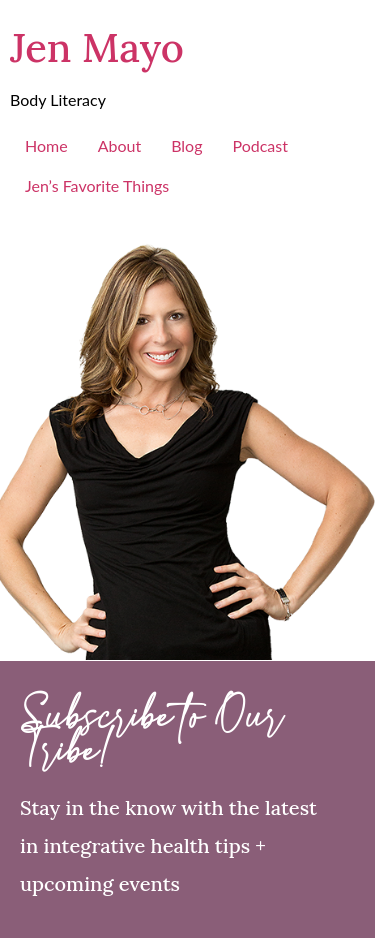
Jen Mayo (97, 47)
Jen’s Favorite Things (97, 185)
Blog (186, 145)
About (120, 145)
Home (46, 145)
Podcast (259, 145)
